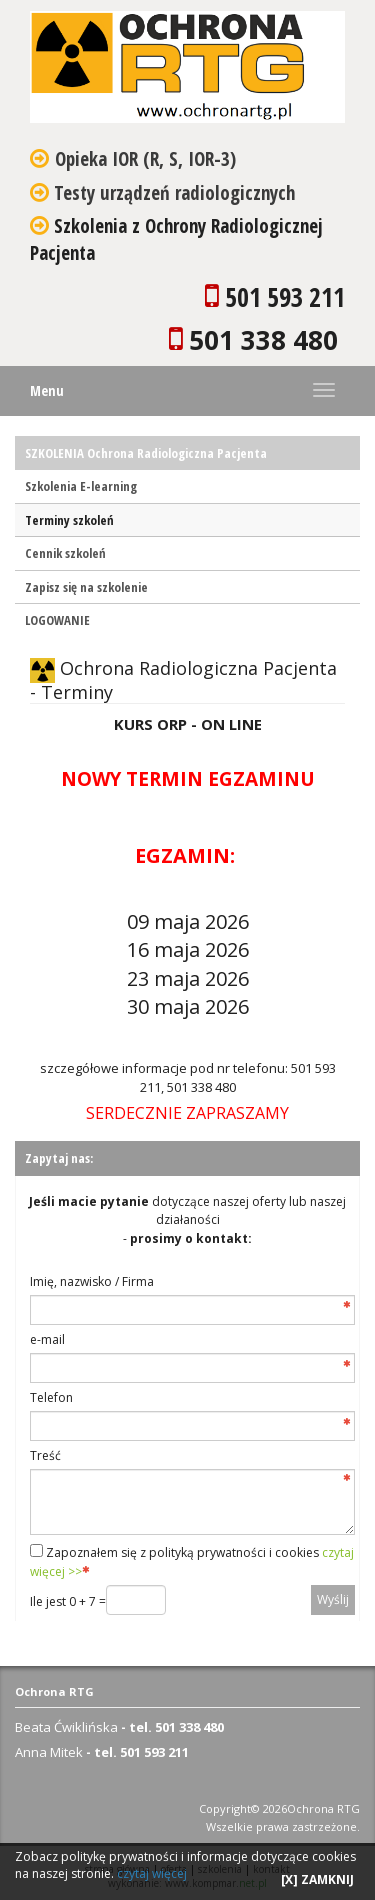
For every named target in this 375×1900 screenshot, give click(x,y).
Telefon (51, 1397)
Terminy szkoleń (69, 520)
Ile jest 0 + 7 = (68, 1601)
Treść (45, 1455)
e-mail (47, 1339)
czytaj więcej (152, 1873)
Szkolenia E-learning (81, 486)
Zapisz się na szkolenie (86, 587)
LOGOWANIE (57, 620)
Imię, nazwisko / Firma (92, 1281)
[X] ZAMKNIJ (317, 1879)
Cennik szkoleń (65, 553)
